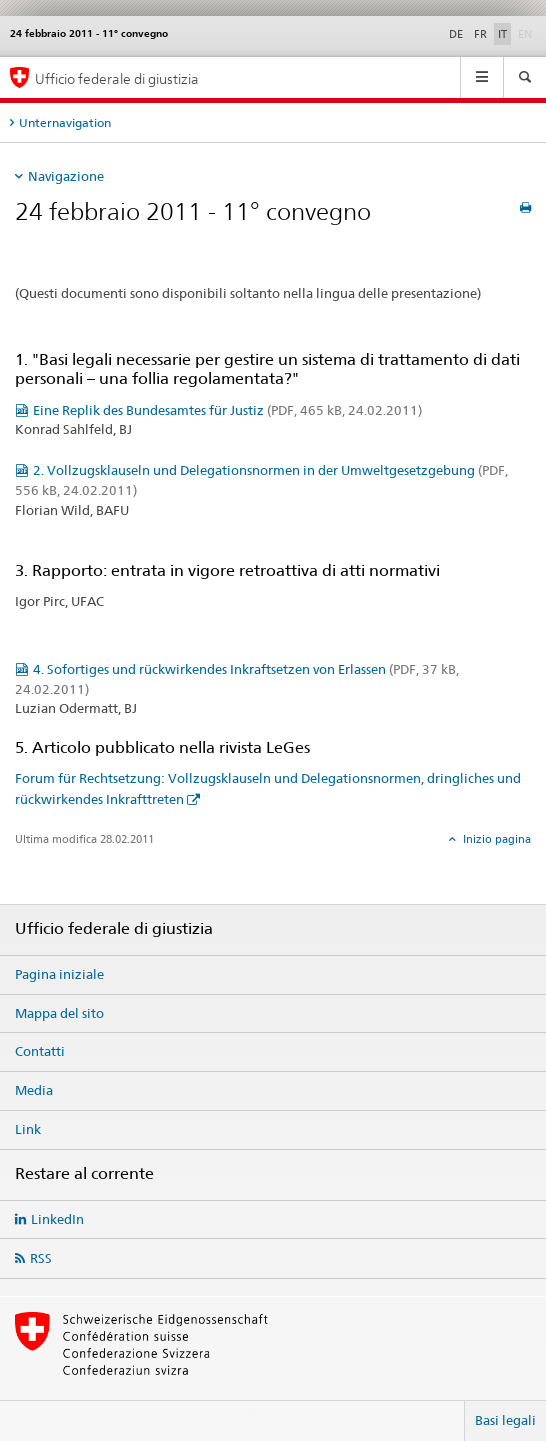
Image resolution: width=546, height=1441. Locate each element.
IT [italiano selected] (502, 34)
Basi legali (505, 1420)
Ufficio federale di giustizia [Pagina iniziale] (117, 78)
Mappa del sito (59, 1013)
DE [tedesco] (456, 34)
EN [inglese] (527, 33)
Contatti (40, 1051)
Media (34, 1090)
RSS (41, 1258)
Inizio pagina (495, 839)
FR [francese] (480, 34)
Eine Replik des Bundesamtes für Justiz (227, 410)
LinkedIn (57, 1219)
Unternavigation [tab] (65, 122)
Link (28, 1129)
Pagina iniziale (59, 974)
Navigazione (66, 176)
